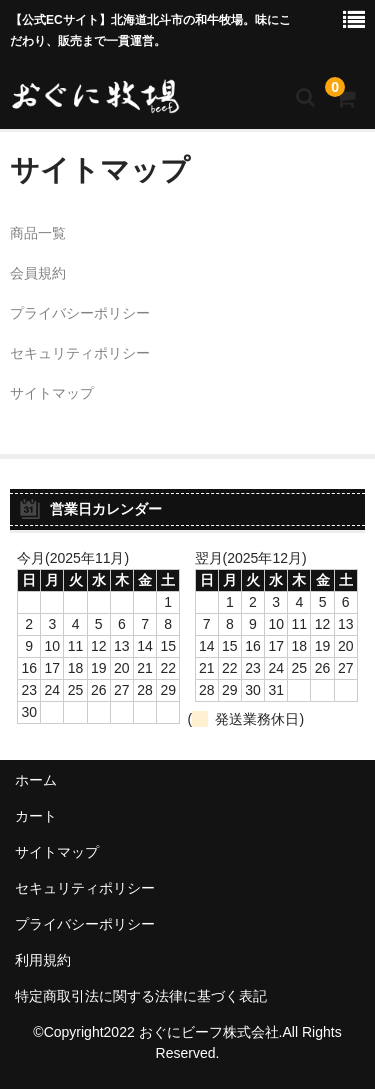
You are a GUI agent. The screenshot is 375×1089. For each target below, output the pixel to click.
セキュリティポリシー (80, 353)
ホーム (36, 780)
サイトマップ (52, 393)
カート (36, 816)
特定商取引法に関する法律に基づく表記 (141, 996)
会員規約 (38, 273)
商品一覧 (38, 233)
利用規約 (43, 960)
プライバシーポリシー (80, 313)
